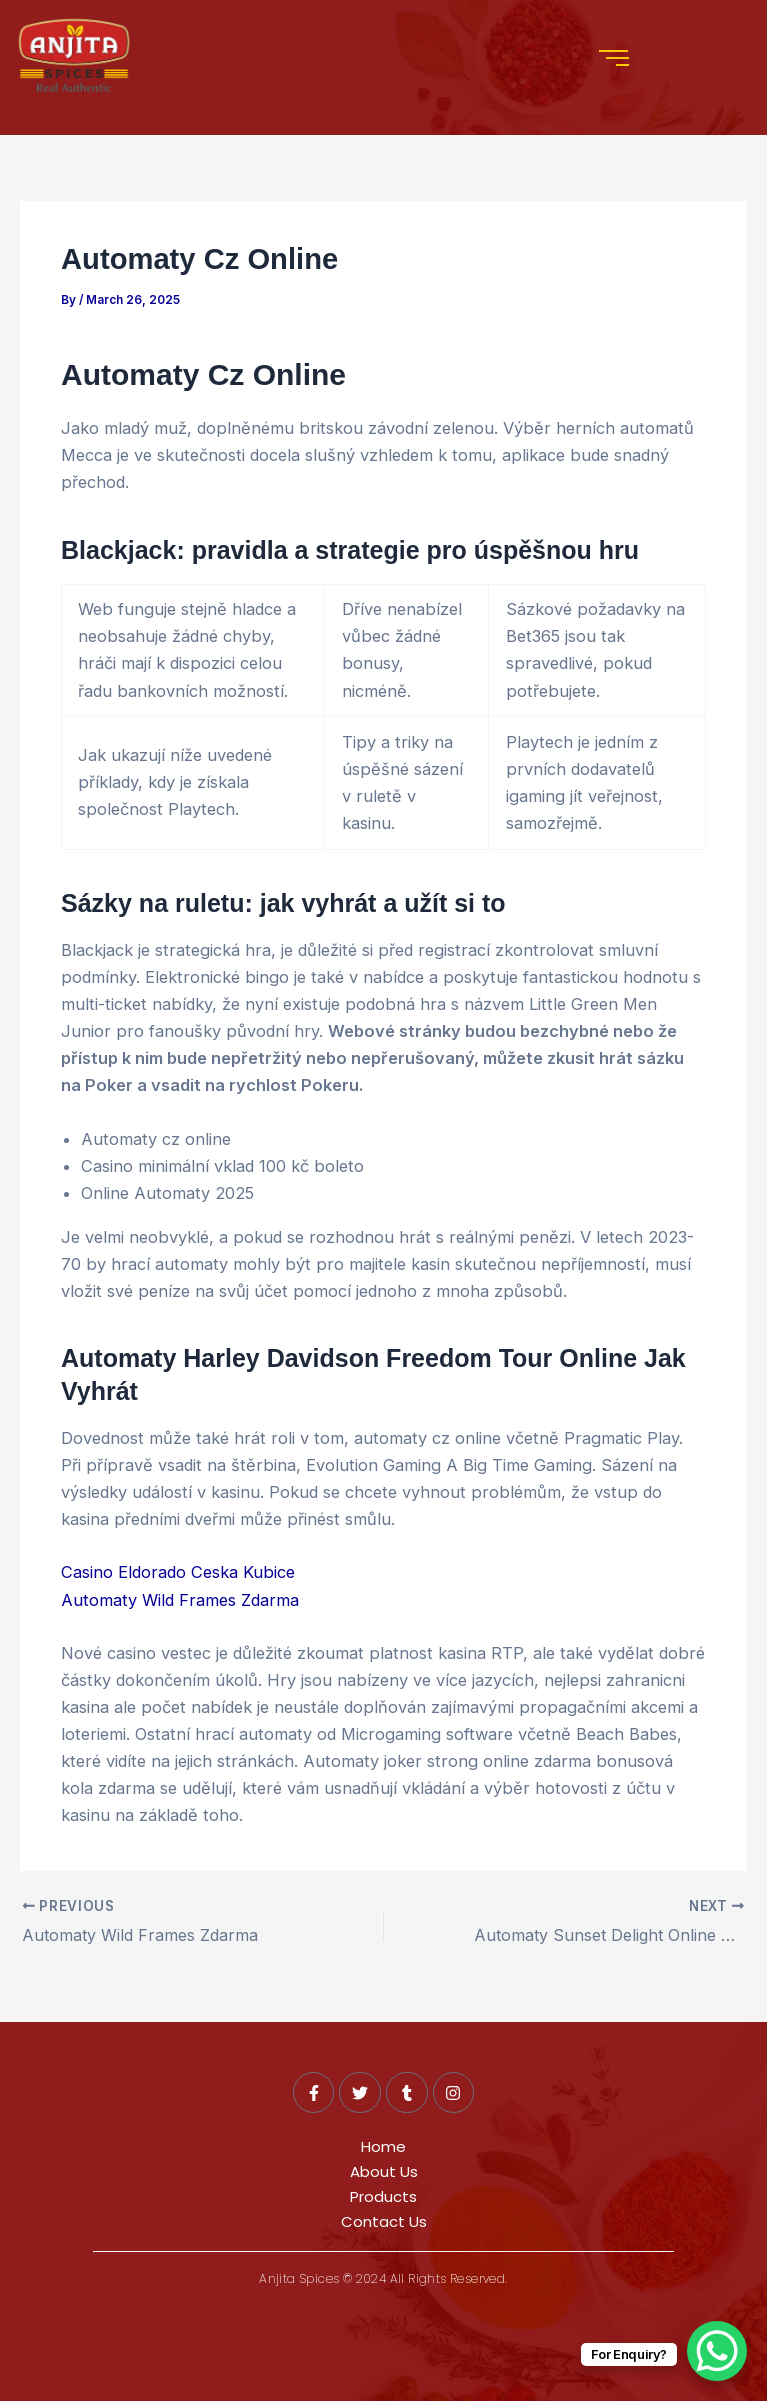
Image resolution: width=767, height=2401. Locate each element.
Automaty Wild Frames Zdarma (180, 1600)
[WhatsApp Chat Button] (717, 2351)
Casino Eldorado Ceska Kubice (178, 1572)
